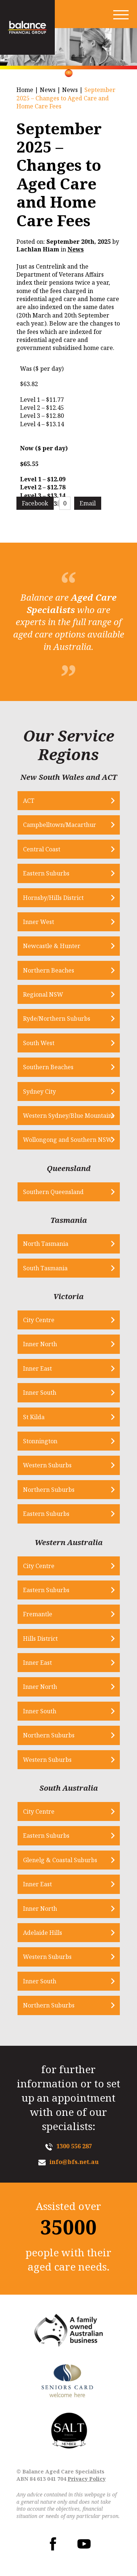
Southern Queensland (53, 1192)
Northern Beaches (48, 970)
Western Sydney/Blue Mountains (68, 1116)
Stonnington (40, 1441)
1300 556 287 (74, 2146)
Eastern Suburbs (46, 873)
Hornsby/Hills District (53, 898)
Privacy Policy (87, 2478)
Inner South (39, 1393)
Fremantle (37, 1614)
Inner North (40, 1344)
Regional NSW (43, 994)
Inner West (38, 922)
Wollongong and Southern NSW (67, 1140)
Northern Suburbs (49, 1490)
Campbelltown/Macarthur (59, 825)
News (48, 90)
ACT (28, 801)
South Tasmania (45, 1268)
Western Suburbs (47, 1465)
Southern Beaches (48, 1067)
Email (88, 503)
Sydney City (39, 1091)
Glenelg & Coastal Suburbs (60, 1860)
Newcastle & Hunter (51, 946)
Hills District (40, 1638)
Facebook (35, 503)
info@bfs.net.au (74, 2162)
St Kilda (34, 1417)
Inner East (37, 1368)
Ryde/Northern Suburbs (56, 1018)
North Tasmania (45, 1244)
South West (38, 1043)
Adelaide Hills (42, 1933)
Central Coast (41, 849)
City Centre (38, 1320)
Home (24, 90)
